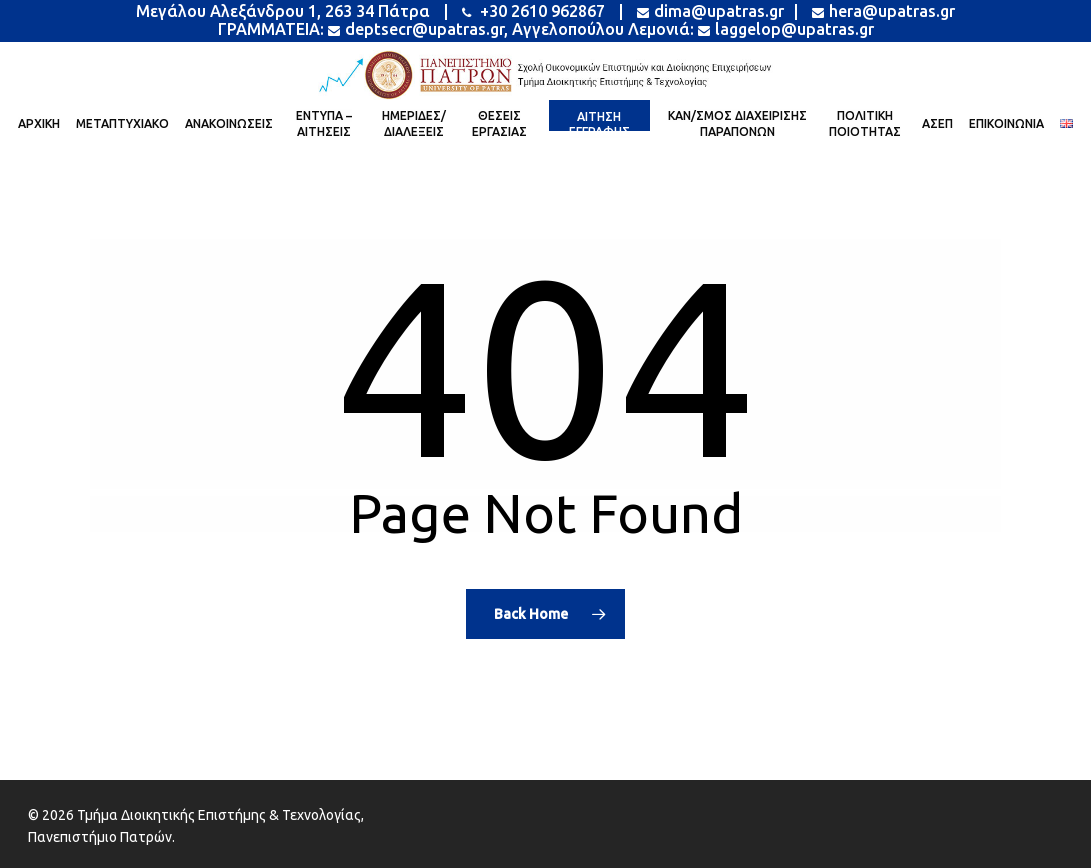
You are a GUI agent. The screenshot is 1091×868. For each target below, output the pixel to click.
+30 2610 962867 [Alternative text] (533, 11)
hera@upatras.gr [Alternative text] (881, 11)
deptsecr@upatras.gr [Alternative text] (416, 29)
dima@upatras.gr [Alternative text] (710, 11)
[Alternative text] (545, 75)
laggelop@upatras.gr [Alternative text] (786, 29)
